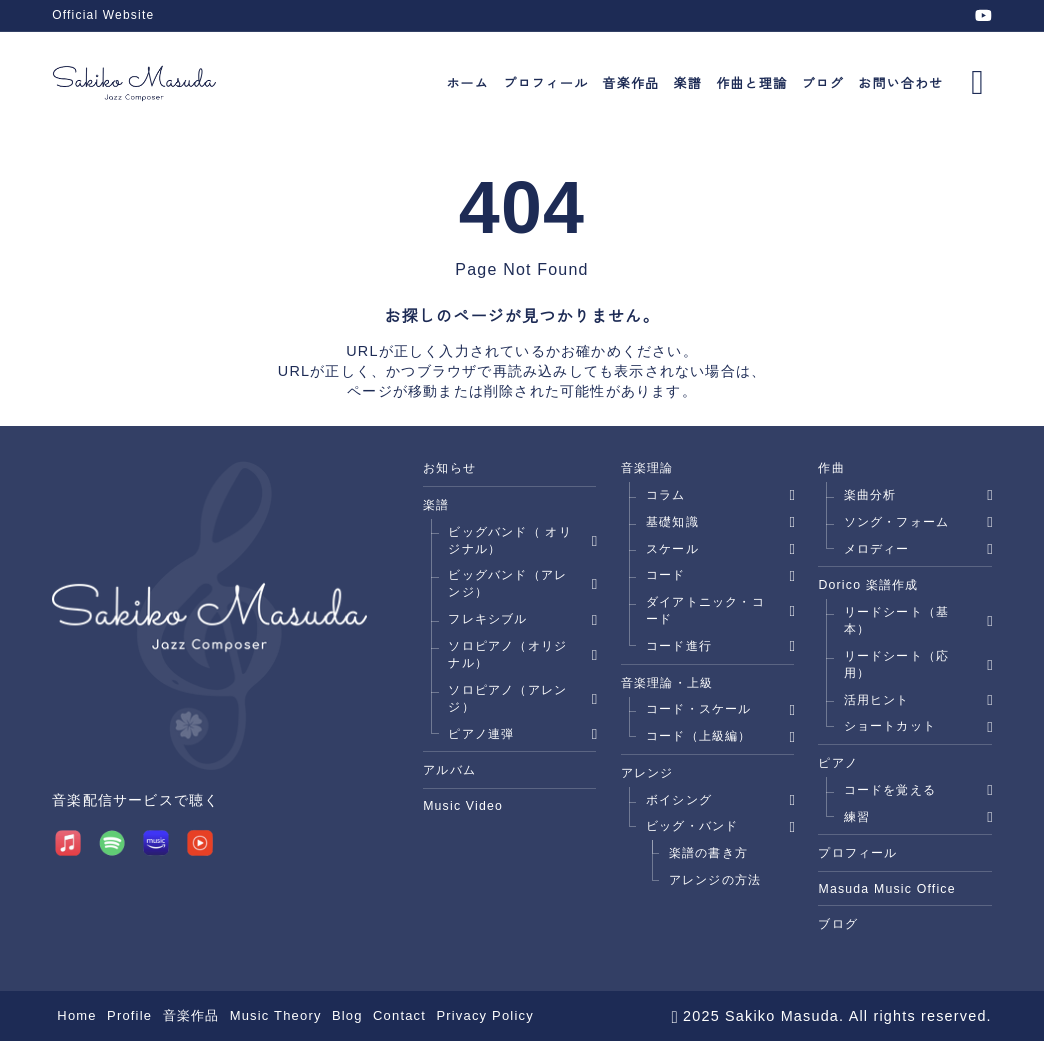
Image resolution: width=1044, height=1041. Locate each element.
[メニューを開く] (977, 82)
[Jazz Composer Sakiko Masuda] (134, 82)
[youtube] (983, 15)
